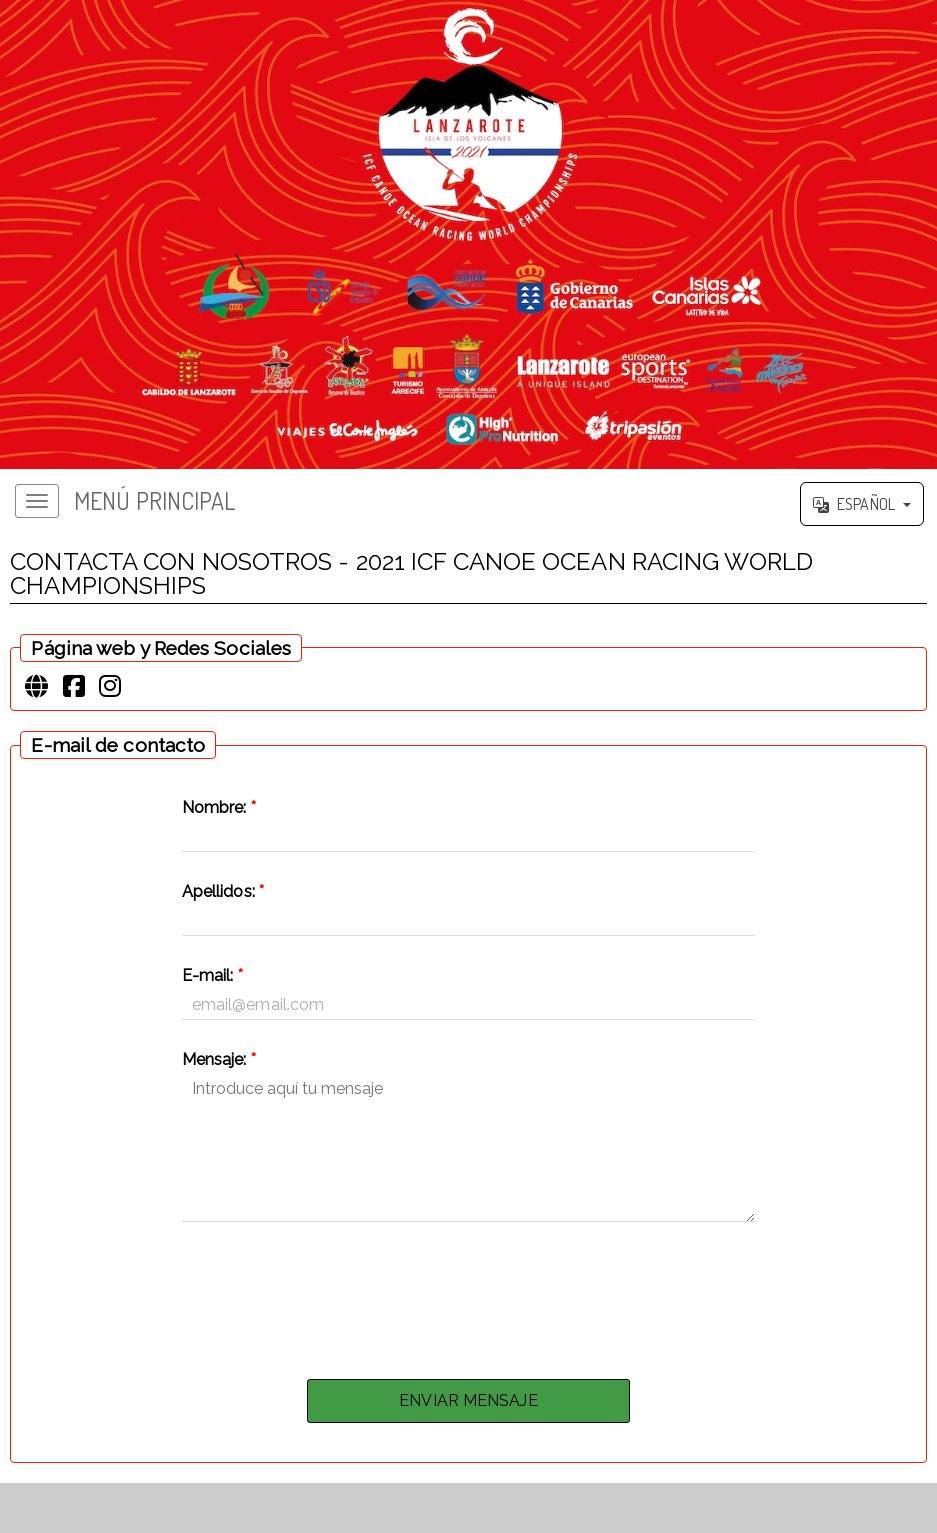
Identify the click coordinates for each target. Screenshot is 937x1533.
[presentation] (469, 1295)
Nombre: (219, 807)
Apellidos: (223, 891)
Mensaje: (219, 1059)
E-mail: (212, 975)
